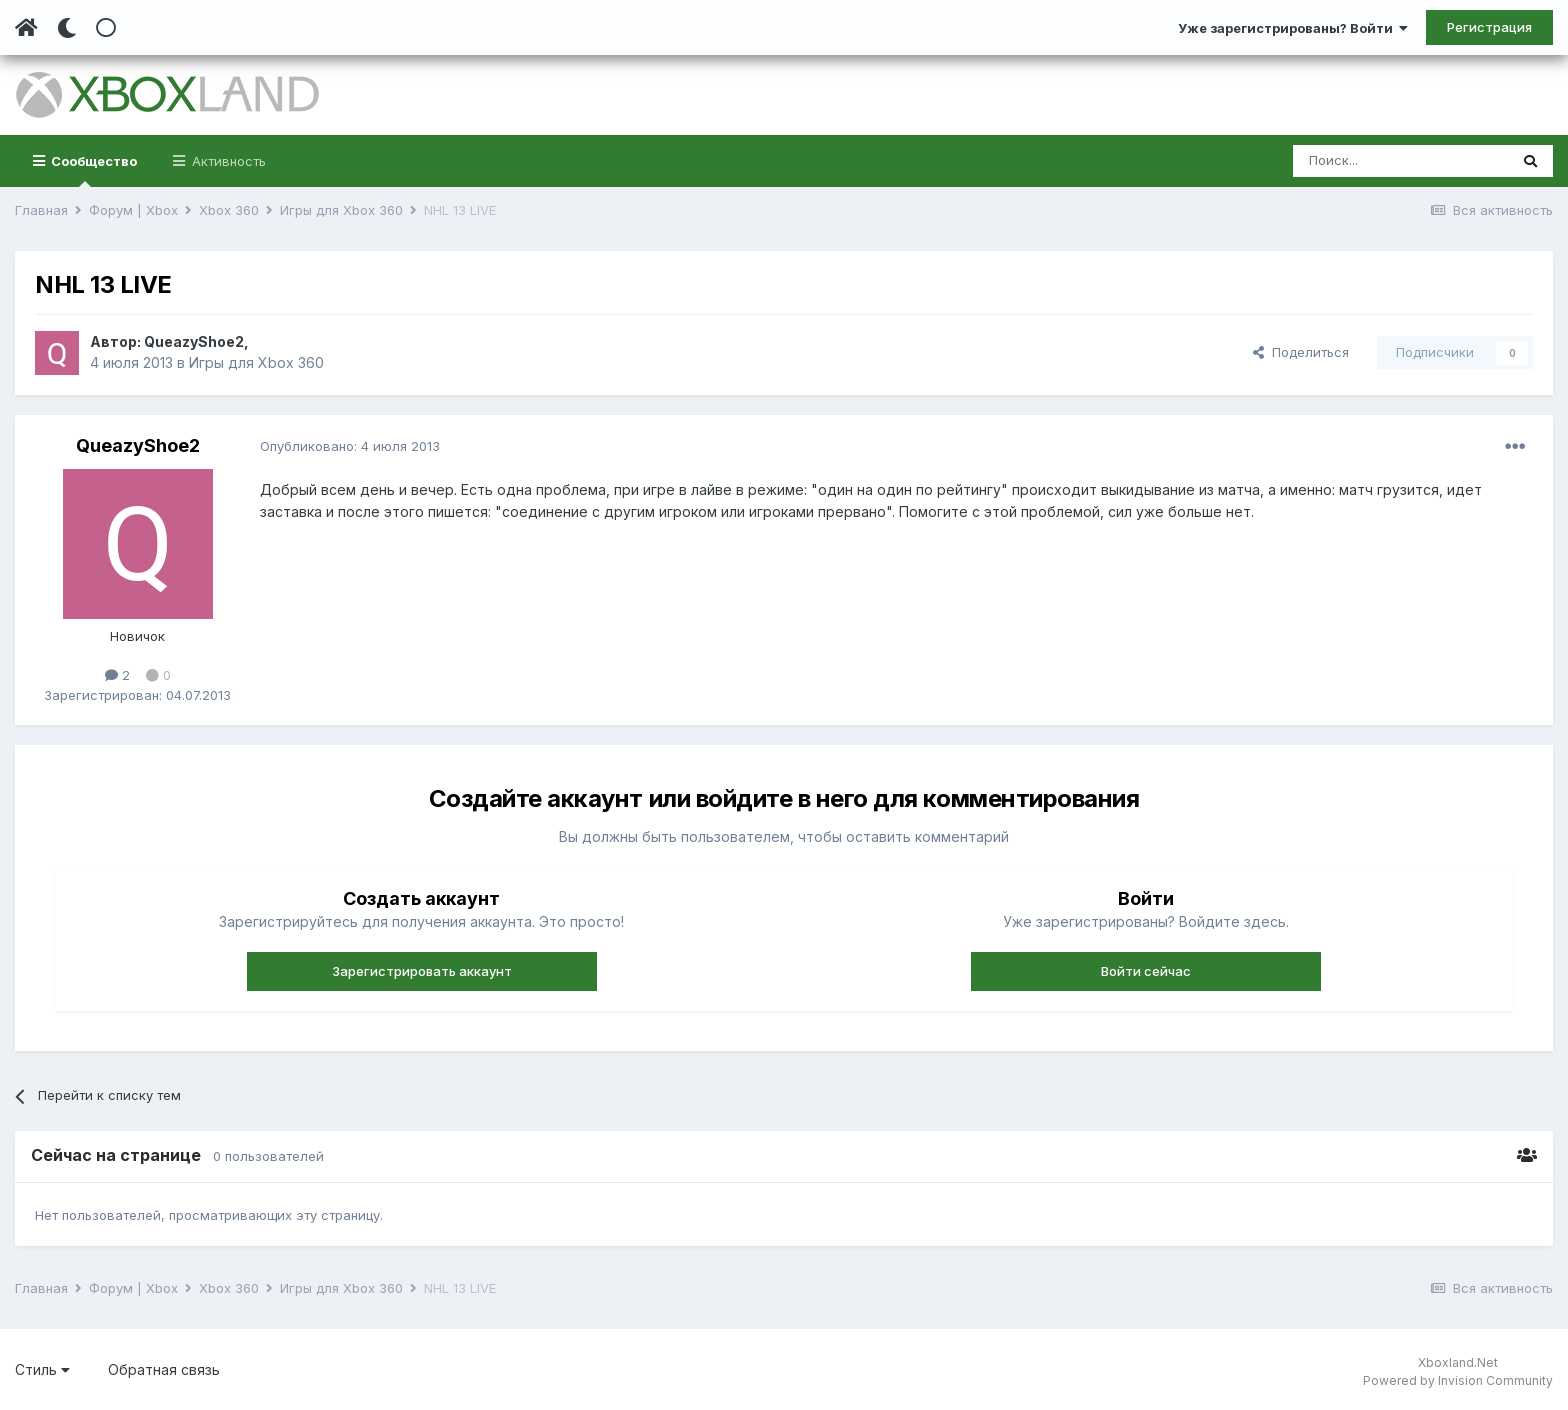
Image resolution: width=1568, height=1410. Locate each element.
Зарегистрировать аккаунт (422, 971)
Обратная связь (164, 1369)
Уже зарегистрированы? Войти (1293, 28)
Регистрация (1489, 27)
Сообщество (92, 170)
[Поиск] (1400, 161)
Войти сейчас (1146, 971)
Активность (227, 161)
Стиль (42, 1369)
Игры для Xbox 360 (256, 362)
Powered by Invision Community (1458, 1380)
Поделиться (1301, 352)
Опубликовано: (350, 446)
